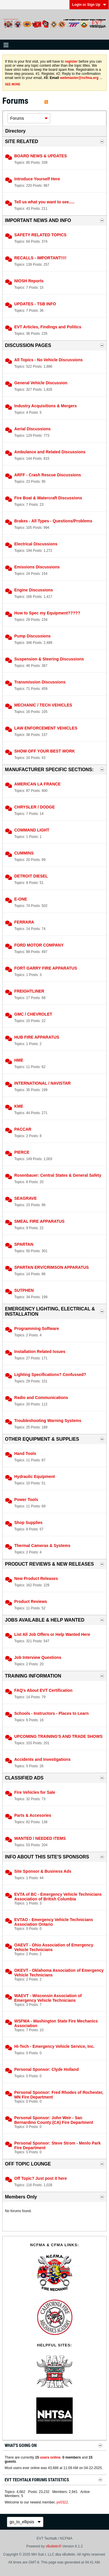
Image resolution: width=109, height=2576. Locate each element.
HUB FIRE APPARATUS (36, 1037)
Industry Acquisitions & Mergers (45, 406)
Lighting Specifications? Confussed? (50, 1374)
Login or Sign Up (89, 5)
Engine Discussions (33, 590)
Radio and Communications (41, 1397)
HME (18, 1060)
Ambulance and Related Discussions (49, 452)
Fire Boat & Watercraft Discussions (48, 498)
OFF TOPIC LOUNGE (28, 2163)
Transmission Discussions (40, 682)
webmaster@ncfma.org (79, 78)
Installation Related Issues (39, 1351)
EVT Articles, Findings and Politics (47, 327)
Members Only (21, 2196)
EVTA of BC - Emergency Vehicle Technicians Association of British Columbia (58, 1896)
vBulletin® (53, 2546)
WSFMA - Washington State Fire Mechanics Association (56, 2023)
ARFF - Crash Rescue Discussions (47, 475)
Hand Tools (25, 1453)
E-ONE (20, 899)
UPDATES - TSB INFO (35, 304)
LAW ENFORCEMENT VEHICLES (45, 728)
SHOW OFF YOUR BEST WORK (44, 751)
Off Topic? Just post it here (40, 2178)
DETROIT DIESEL (31, 876)
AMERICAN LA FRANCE (37, 784)
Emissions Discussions (37, 567)
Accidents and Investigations (42, 1759)
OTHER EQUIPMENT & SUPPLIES (42, 1439)
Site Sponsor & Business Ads (42, 1871)
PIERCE (21, 1152)
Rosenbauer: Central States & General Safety (57, 1175)
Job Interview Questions (37, 1657)
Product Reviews (30, 1601)
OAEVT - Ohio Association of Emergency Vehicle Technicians (53, 1947)
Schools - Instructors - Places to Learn (51, 1713)
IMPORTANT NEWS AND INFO (38, 220)
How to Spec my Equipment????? (47, 613)
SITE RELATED (21, 141)
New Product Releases (36, 1578)
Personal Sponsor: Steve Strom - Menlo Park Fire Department (57, 2145)
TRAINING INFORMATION (33, 1675)
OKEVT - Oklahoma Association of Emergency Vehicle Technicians (59, 1972)
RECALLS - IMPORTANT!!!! (40, 258)
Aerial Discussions (32, 429)
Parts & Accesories (32, 1815)
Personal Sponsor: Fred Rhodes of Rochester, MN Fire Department (58, 2094)
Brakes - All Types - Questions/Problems (53, 521)
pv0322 (62, 2502)
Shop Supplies (28, 1522)
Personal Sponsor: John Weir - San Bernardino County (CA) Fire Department (53, 2120)
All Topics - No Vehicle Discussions (48, 359)
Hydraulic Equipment (34, 1476)
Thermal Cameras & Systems (42, 1545)
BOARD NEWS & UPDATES (40, 156)
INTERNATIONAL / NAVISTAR (42, 1083)
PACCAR (22, 1129)
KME (18, 1106)
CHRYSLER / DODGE (34, 807)
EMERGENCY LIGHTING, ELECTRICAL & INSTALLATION (50, 1311)
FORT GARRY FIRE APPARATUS (45, 968)
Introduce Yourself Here (37, 179)
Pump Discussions (32, 636)
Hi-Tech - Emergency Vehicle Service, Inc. (54, 2046)
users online (50, 2457)
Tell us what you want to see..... (44, 202)
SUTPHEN (24, 1290)
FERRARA (24, 922)
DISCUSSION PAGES (28, 345)
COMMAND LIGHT (31, 830)
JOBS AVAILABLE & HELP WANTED (44, 1620)
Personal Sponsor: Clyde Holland (46, 2069)
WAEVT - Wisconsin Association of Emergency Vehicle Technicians (48, 1998)
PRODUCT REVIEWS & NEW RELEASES (49, 1564)
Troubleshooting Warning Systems (47, 1420)
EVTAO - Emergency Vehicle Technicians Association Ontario (53, 1922)
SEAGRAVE (25, 1198)
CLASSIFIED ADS (24, 1777)
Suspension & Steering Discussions (49, 659)
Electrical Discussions (36, 544)
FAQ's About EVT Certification (43, 1690)
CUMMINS (24, 853)
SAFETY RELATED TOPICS (40, 234)
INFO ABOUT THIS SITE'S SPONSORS (47, 1856)
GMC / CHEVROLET (33, 1014)
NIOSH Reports (29, 281)
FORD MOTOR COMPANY (39, 945)
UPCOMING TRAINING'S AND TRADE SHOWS (58, 1736)
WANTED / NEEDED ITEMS (40, 1838)
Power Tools (26, 1499)
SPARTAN (23, 1244)
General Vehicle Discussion (40, 382)
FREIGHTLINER (29, 991)
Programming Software (36, 1328)
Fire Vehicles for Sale (34, 1792)
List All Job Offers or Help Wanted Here (52, 1634)
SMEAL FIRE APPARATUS (39, 1221)
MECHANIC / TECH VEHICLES (43, 705)
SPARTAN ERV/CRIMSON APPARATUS (51, 1267)
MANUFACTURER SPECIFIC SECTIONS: (49, 769)
